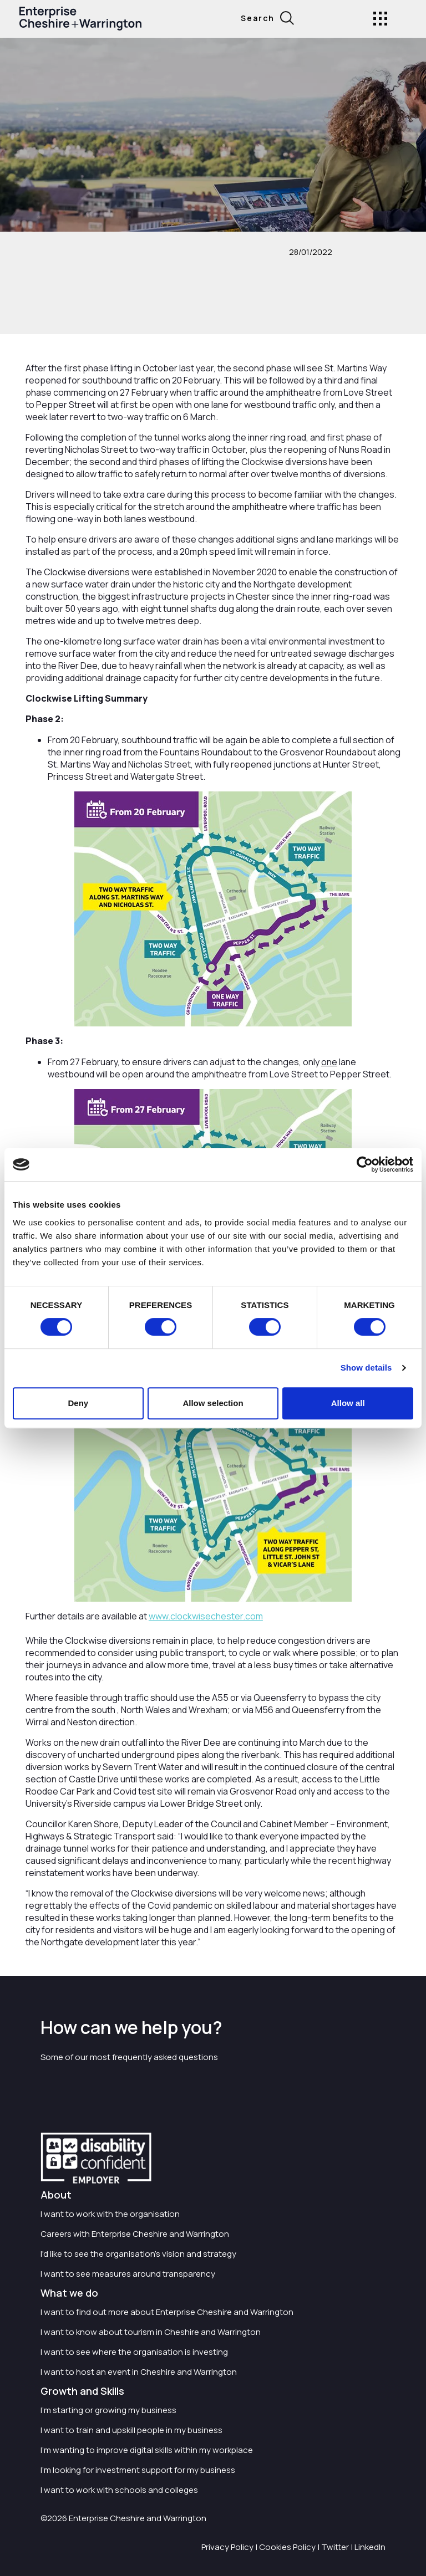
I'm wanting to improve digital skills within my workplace (146, 2450)
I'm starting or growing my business (108, 2410)
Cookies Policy (287, 2547)
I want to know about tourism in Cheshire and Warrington (150, 2332)
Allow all (348, 1403)
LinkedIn (370, 2547)
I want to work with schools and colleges (119, 2490)
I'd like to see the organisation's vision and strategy (138, 2254)
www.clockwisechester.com (206, 1616)
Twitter (335, 2547)
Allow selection (212, 1403)
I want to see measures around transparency (127, 2273)
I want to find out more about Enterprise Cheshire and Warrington (166, 2312)
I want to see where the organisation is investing (134, 2352)
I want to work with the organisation (110, 2214)
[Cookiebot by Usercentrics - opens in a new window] (364, 1164)
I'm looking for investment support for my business (137, 2470)
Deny (78, 1403)
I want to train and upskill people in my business (131, 2430)
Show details (366, 1367)
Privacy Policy (227, 2547)
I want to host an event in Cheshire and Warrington (138, 2372)
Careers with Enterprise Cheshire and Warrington (134, 2234)
